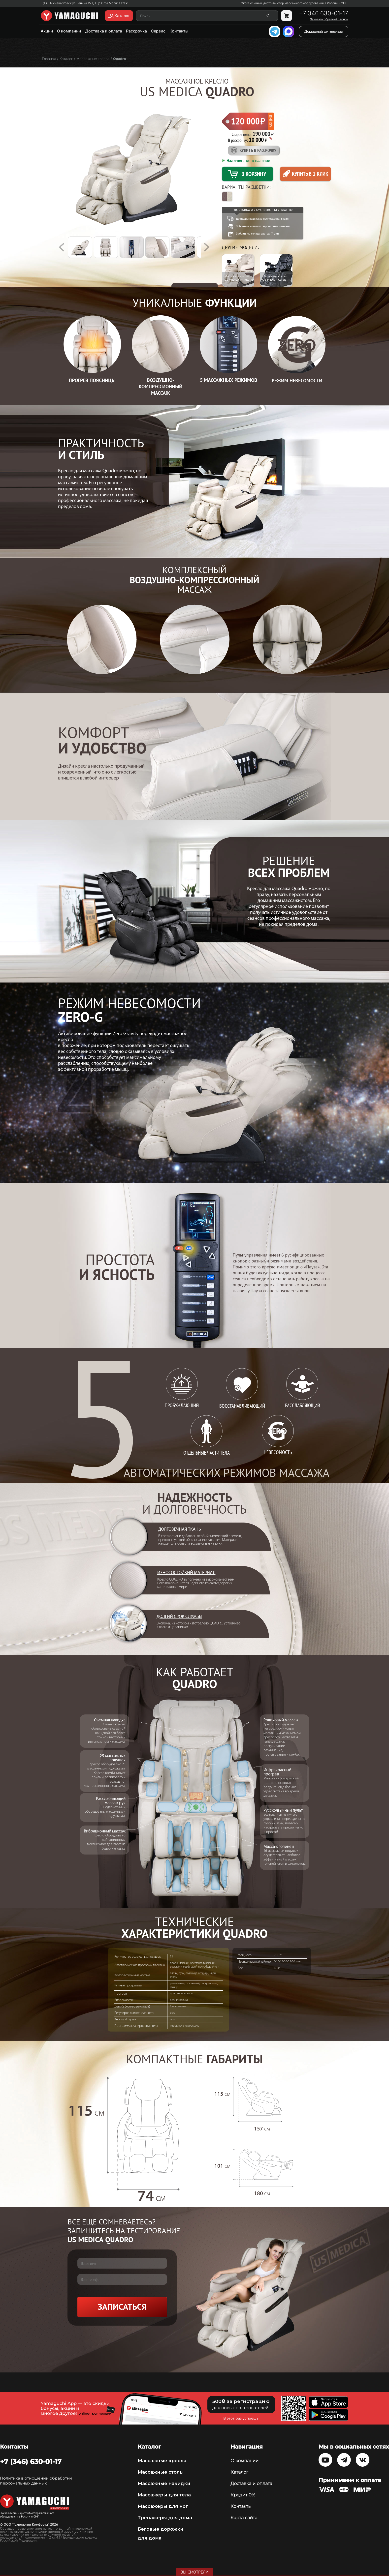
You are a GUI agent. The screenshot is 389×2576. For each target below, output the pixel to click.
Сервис (158, 31)
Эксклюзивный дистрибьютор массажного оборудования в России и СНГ (294, 3)
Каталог (239, 2472)
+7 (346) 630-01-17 (31, 2461)
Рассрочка (136, 31)
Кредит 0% (242, 2495)
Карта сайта (243, 2517)
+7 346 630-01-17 (323, 13)
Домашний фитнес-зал (323, 31)
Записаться (122, 2306)
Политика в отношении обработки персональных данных (36, 2481)
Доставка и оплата (103, 31)
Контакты (178, 31)
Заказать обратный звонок (329, 19)
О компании (69, 31)
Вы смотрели (195, 2572)
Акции (47, 31)
